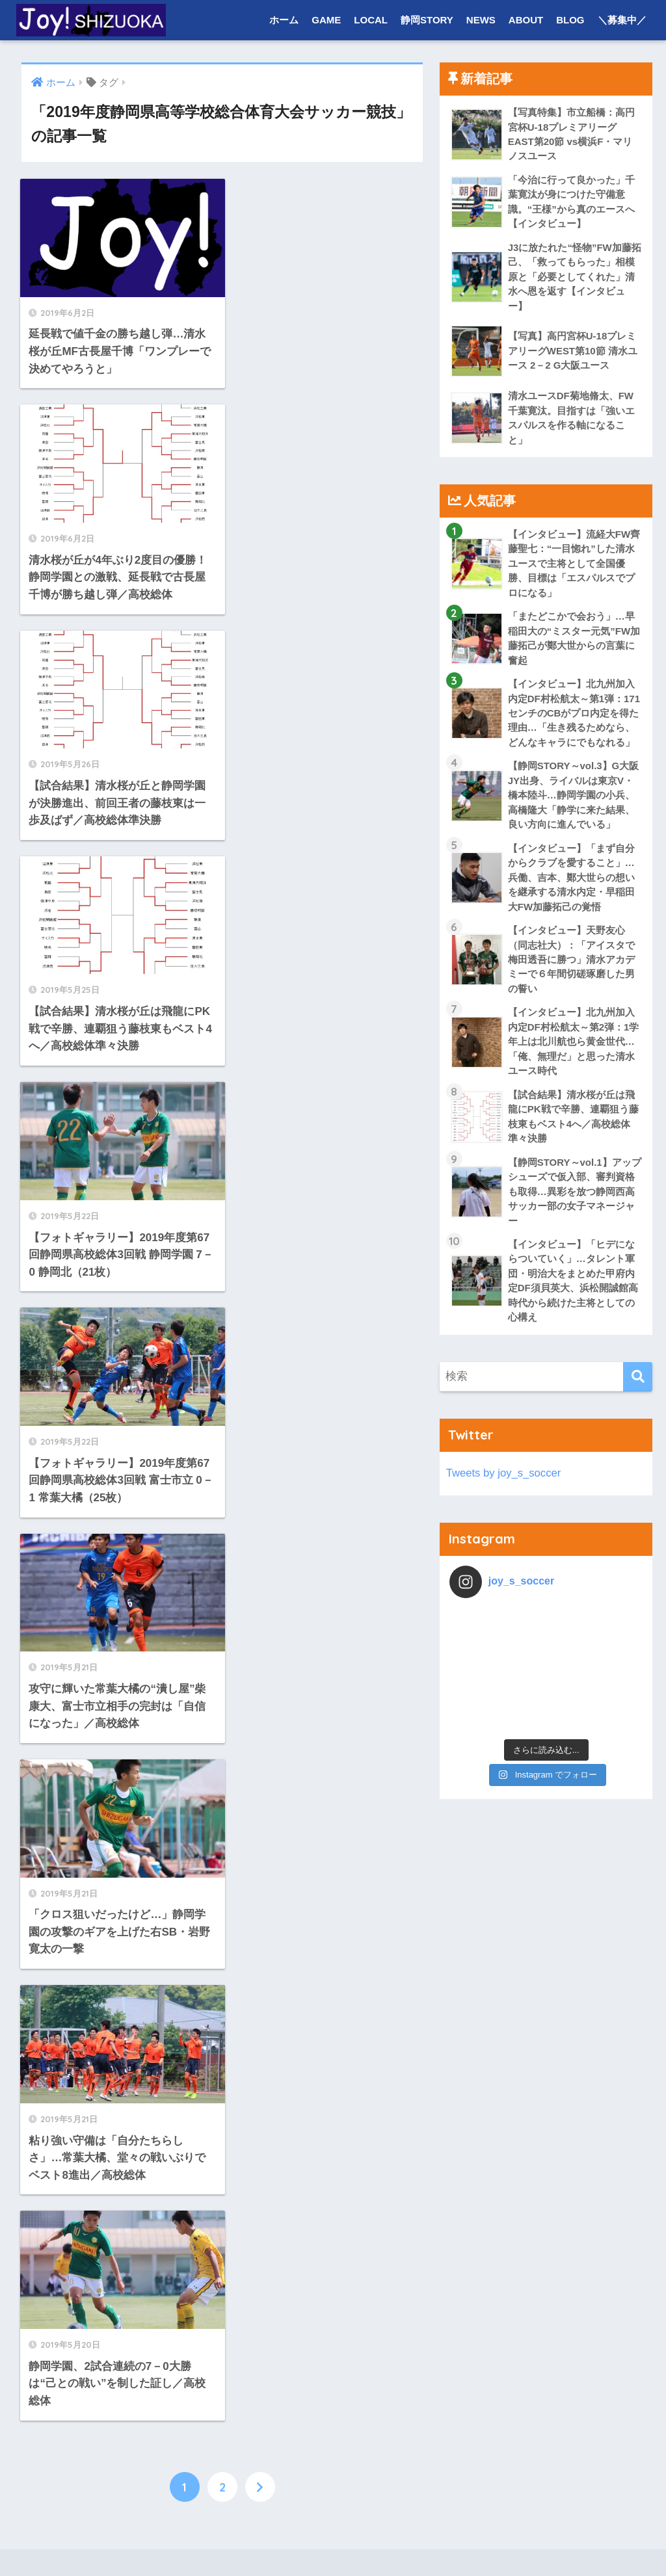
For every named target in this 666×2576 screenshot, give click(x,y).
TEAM (65, 2183)
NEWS (481, 19)
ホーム (284, 19)
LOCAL (371, 19)
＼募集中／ (622, 19)
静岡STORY (427, 19)
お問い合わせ (281, 2541)
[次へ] (260, 1335)
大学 (61, 1928)
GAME (326, 19)
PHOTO (68, 1984)
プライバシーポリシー (371, 2541)
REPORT (71, 2069)
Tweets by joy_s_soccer (504, 1480)
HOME (333, 2513)
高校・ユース (80, 1956)
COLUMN (72, 1900)
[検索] (637, 1384)
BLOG (570, 19)
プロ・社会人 (80, 2269)
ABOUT (526, 19)
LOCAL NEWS (83, 2212)
